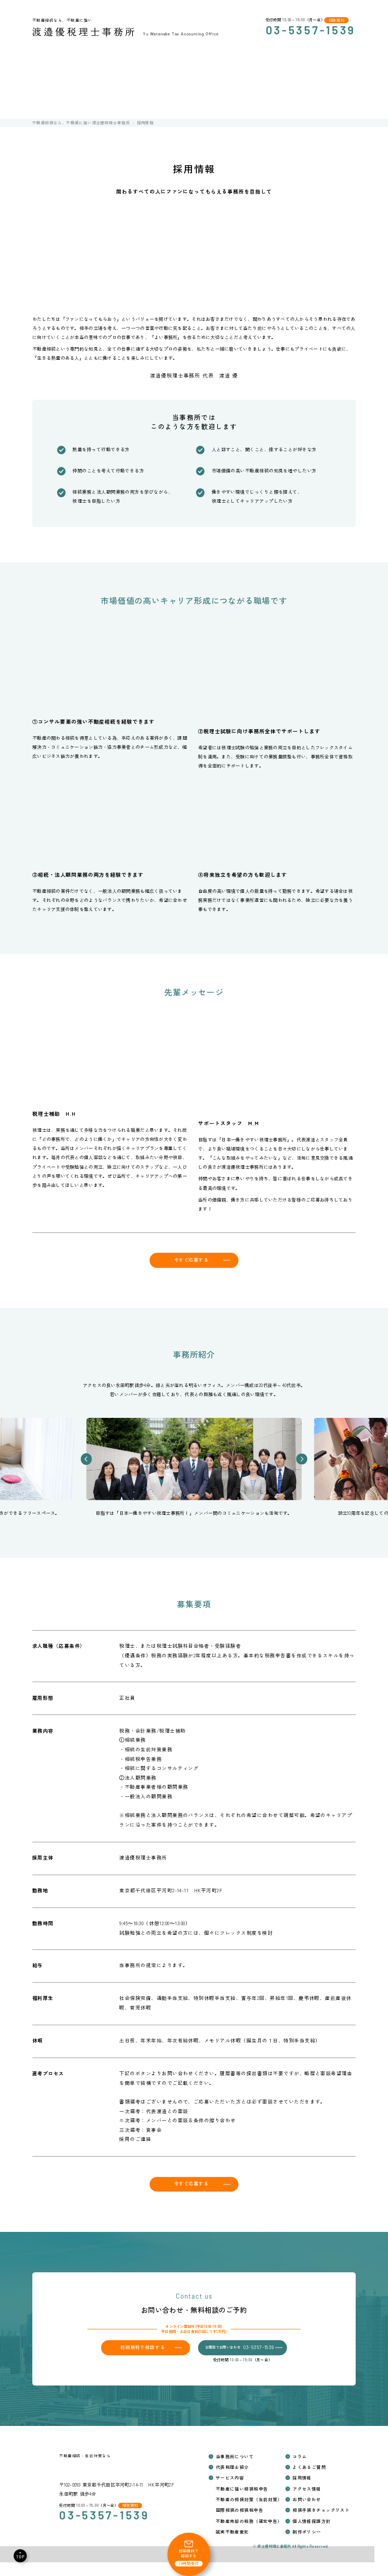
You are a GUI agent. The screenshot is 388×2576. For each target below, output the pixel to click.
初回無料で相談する (142, 2347)
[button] (85, 1458)
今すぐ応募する (191, 1259)
